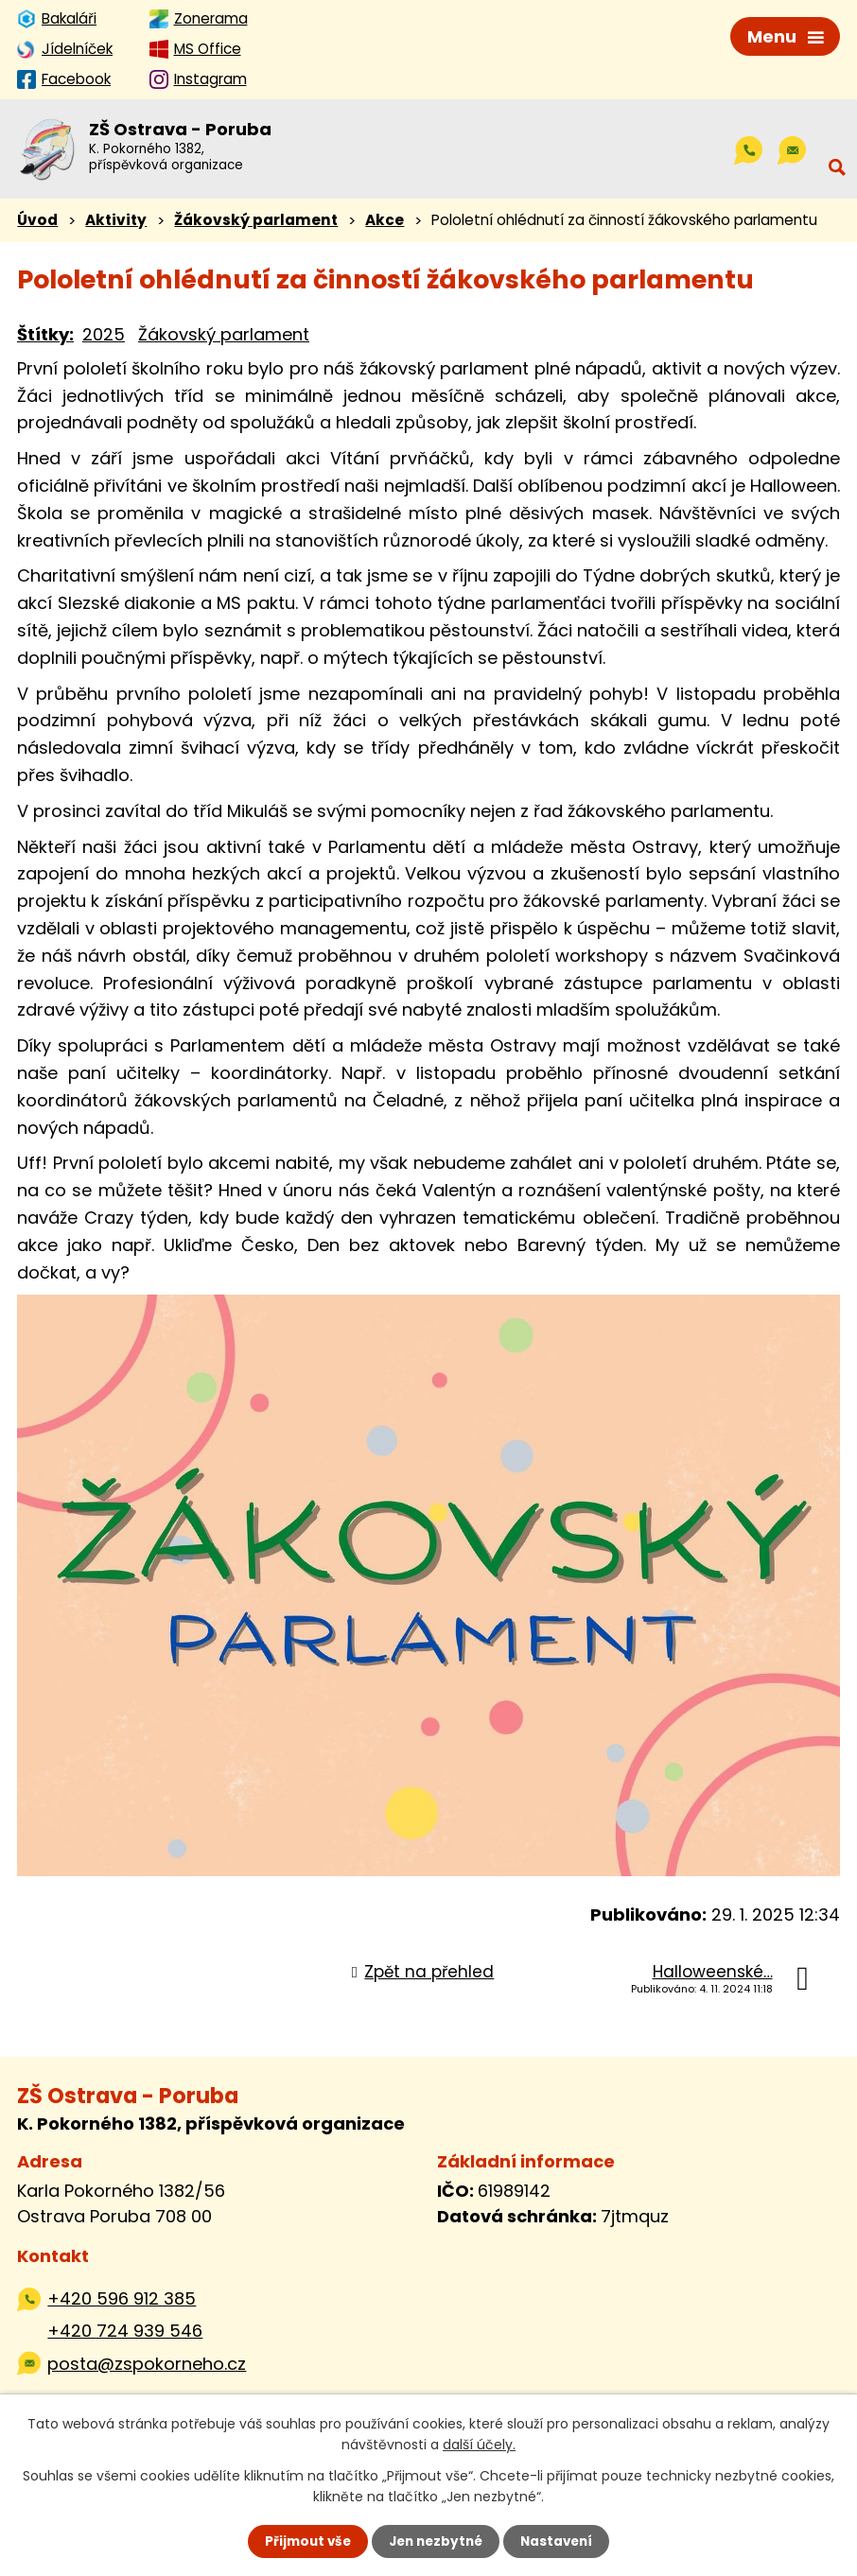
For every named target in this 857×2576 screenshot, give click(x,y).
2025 (103, 337)
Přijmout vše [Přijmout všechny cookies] (303, 2541)
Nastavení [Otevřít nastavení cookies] (561, 2541)
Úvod (37, 223)
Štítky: (45, 337)
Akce (384, 223)
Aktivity (116, 223)
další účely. (479, 2443)
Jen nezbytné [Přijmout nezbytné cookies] (435, 2541)
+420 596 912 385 (121, 2301)
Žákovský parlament (256, 223)
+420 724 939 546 (124, 2333)
